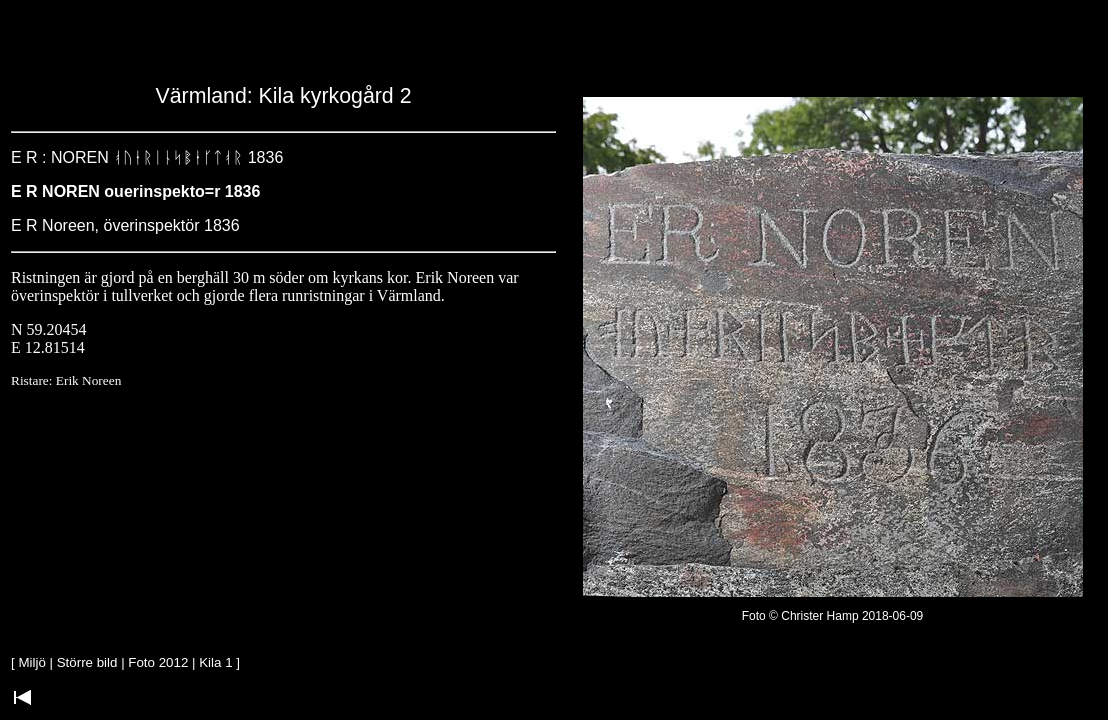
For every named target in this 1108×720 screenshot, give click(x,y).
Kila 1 (215, 662)
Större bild (87, 662)
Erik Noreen (89, 380)
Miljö (31, 662)
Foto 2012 (158, 662)
